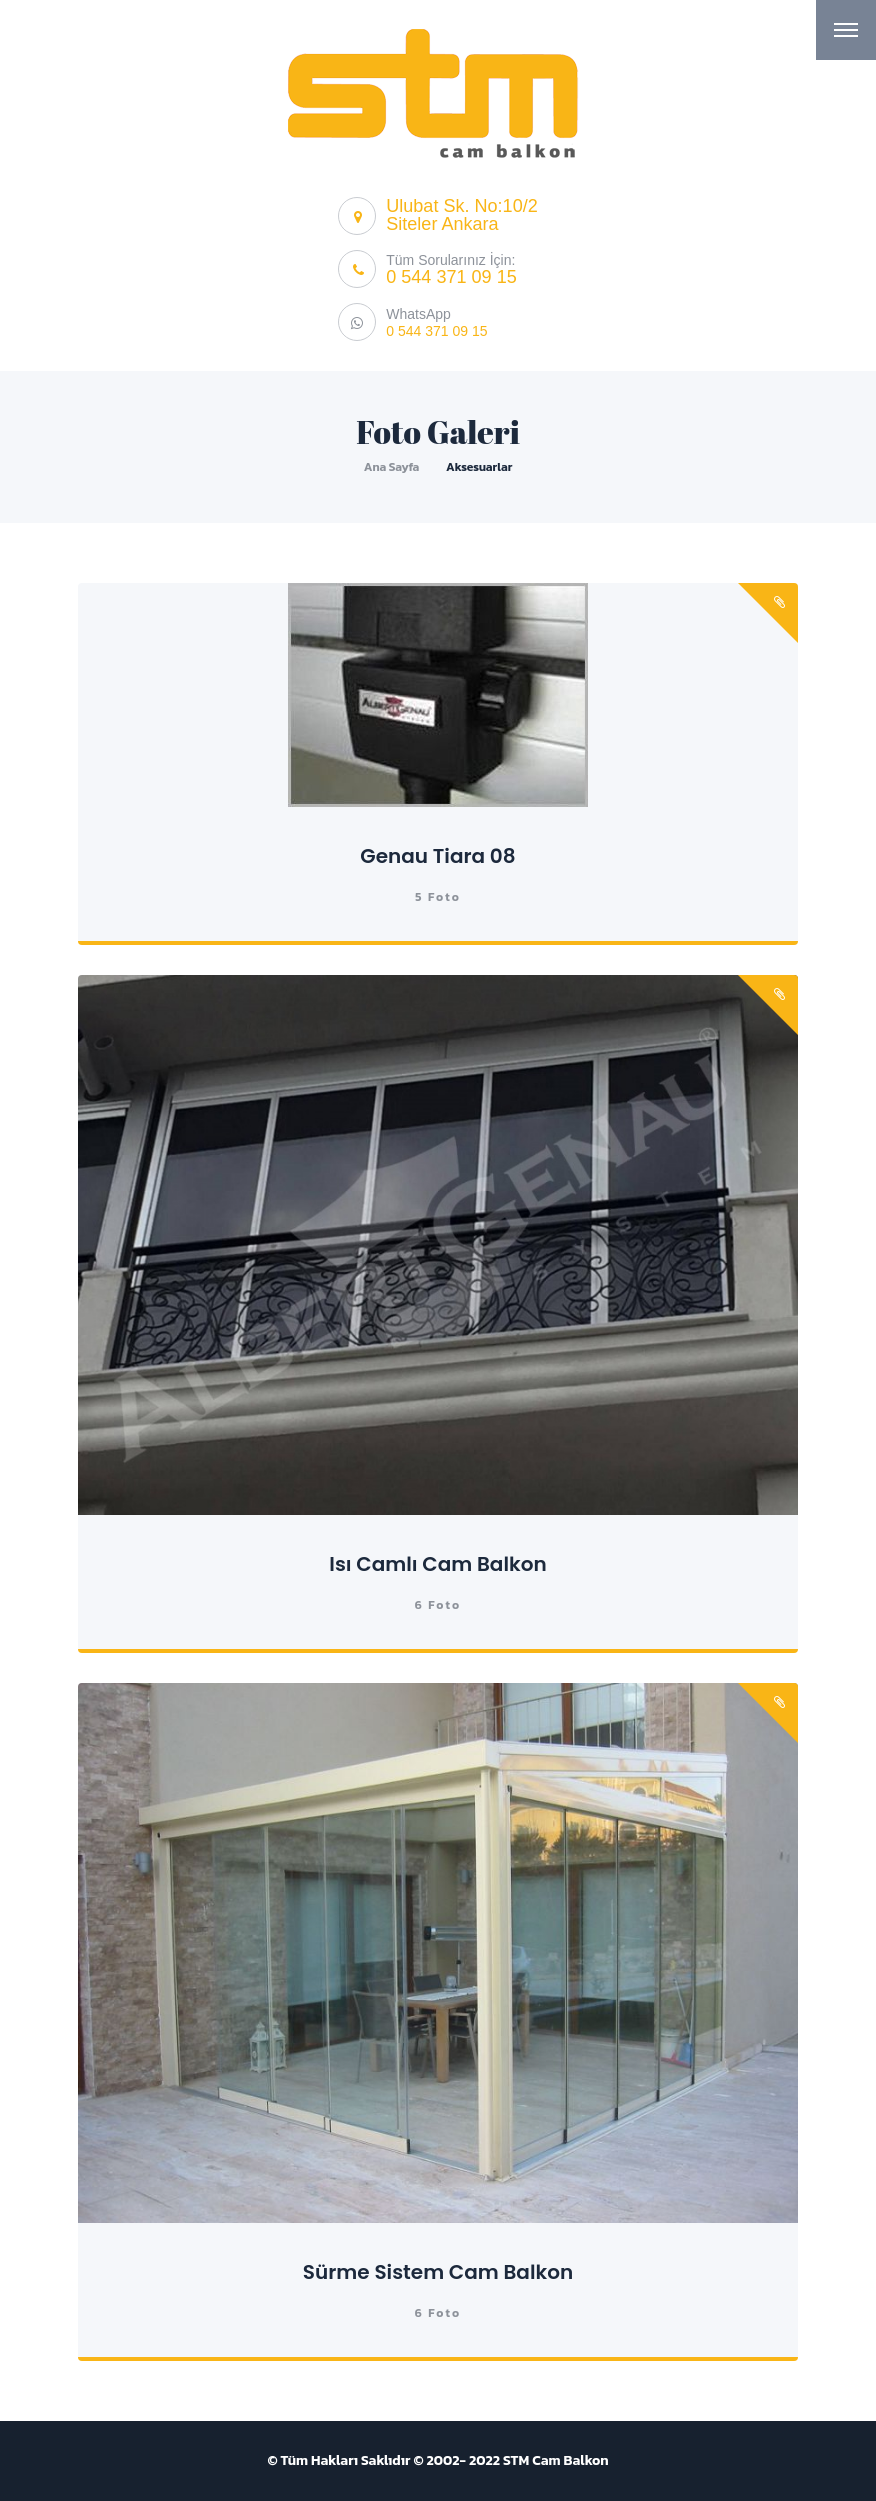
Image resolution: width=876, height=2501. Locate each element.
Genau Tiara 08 (437, 856)
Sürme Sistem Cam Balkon (438, 2272)
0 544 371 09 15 (451, 277)
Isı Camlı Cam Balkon (437, 1564)
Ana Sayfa (392, 467)
